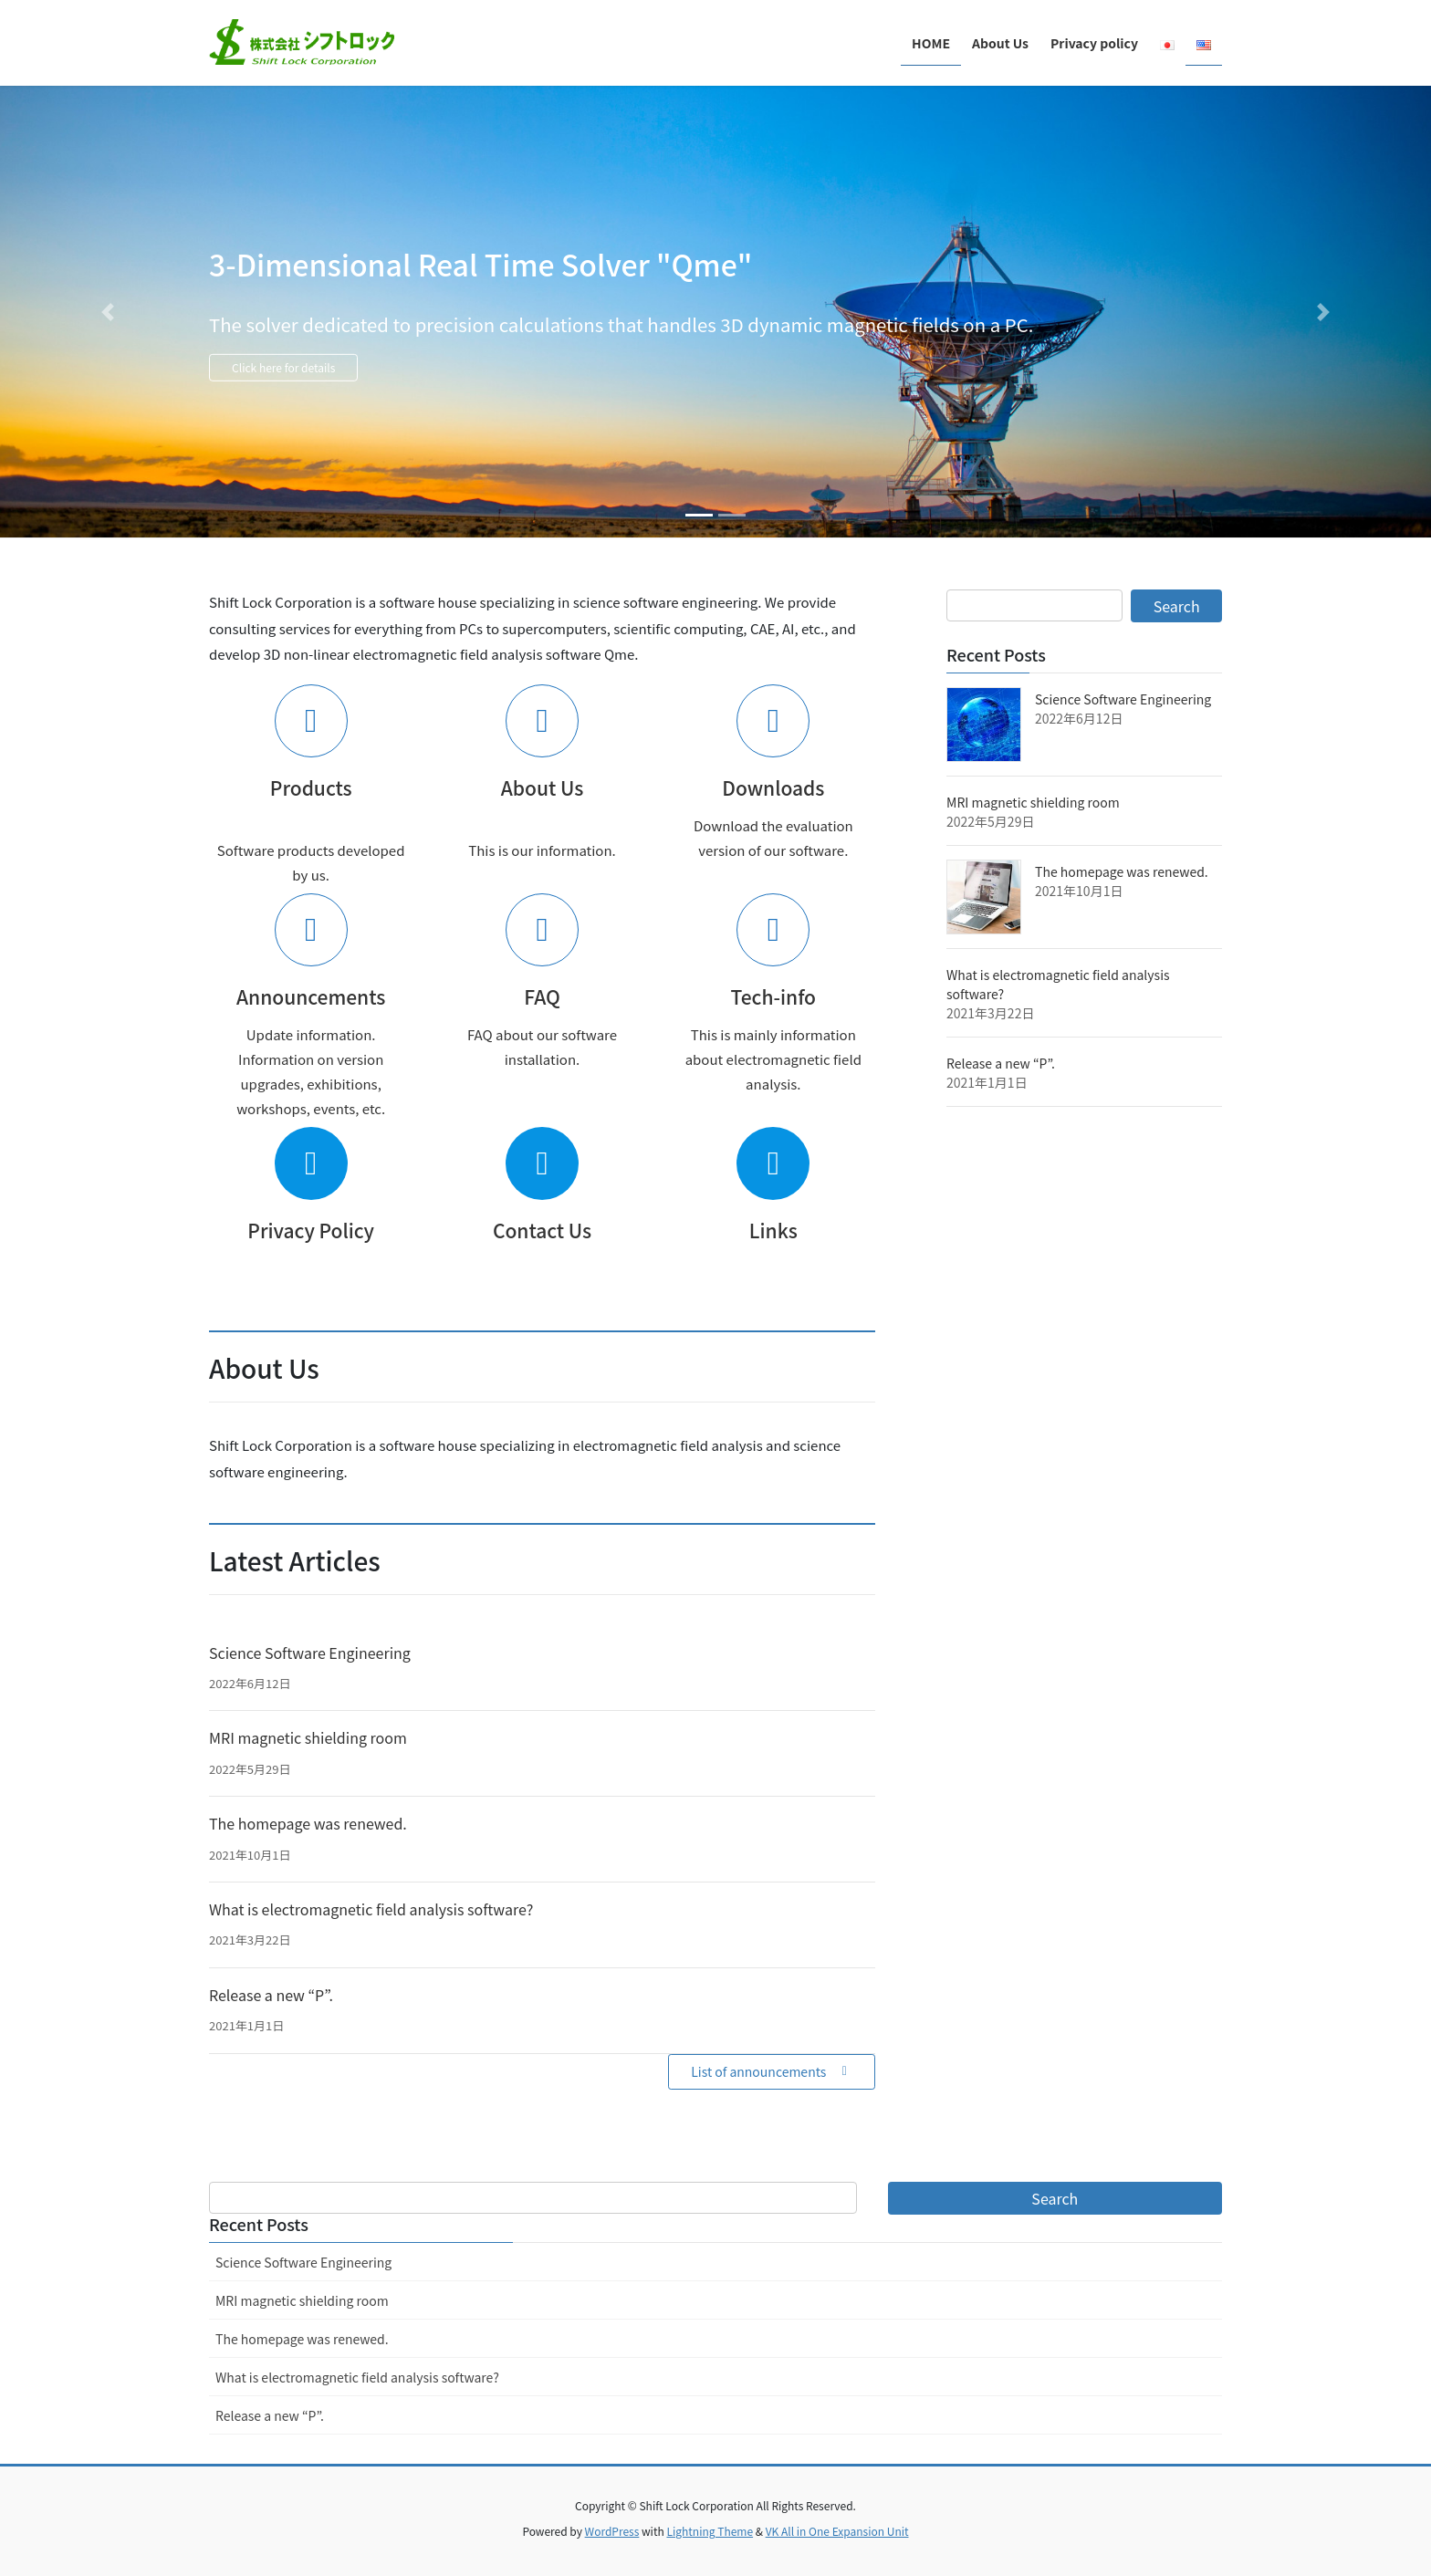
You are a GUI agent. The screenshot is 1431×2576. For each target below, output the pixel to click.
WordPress (612, 2531)
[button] (107, 311)
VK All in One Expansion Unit (837, 2531)
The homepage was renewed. (308, 1823)
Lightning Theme (709, 2531)
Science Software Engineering (310, 1652)
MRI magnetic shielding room (308, 1737)
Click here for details (335, 372)
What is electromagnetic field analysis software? (371, 1909)
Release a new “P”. (271, 1995)
